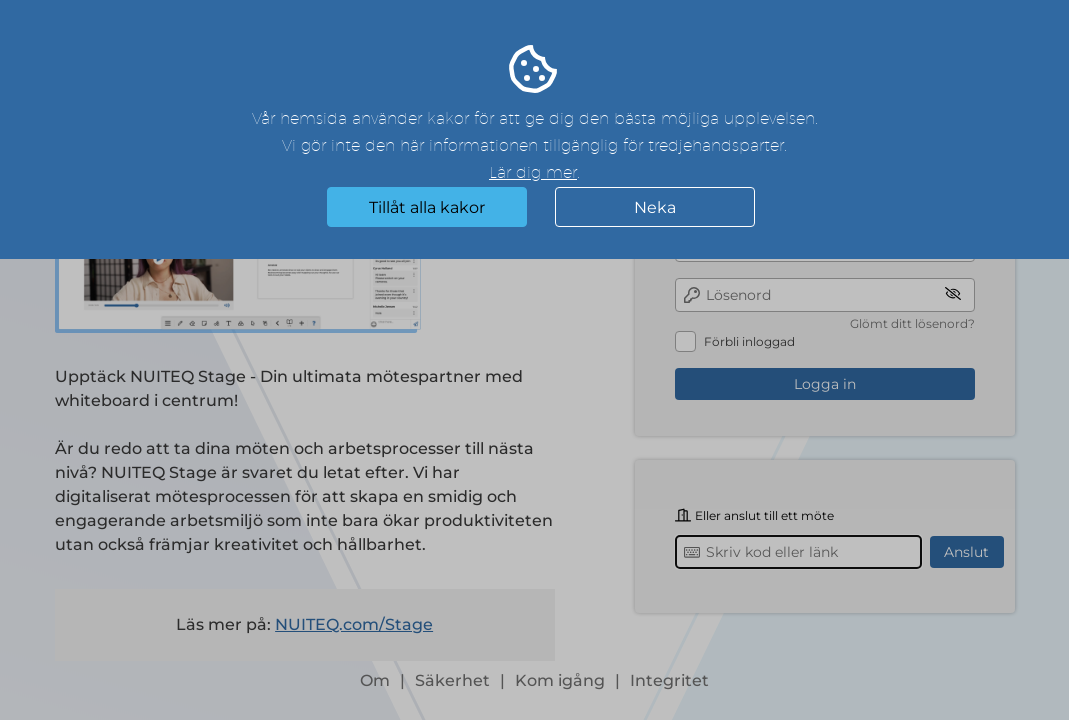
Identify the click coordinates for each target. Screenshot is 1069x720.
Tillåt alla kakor (427, 207)
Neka (655, 207)
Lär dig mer (533, 173)
